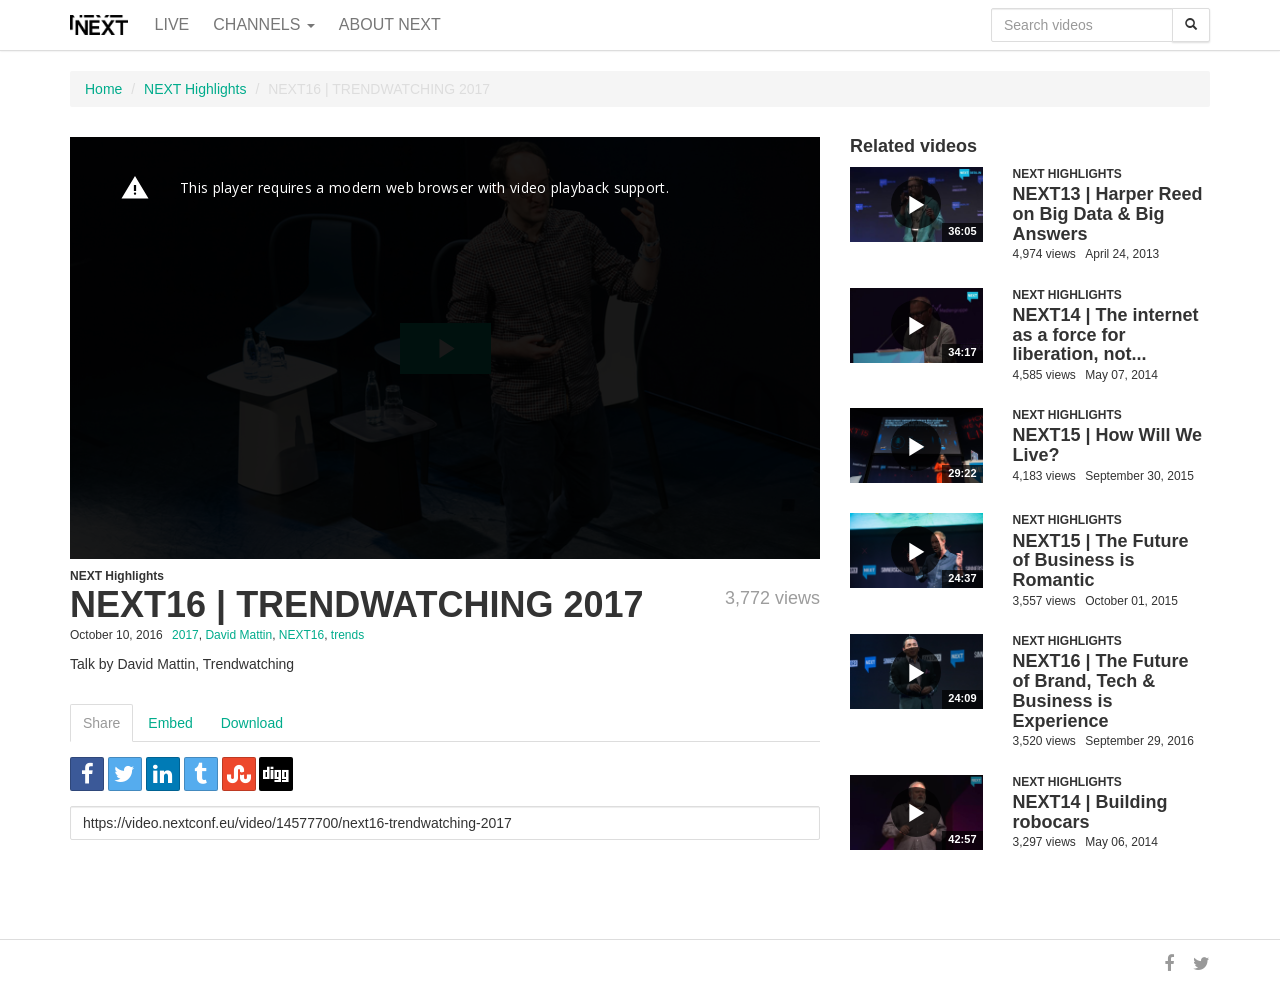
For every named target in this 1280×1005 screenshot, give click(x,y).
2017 (185, 635)
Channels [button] (264, 24)
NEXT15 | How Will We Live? (1108, 445)
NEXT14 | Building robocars (1090, 812)
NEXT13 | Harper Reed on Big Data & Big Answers (1108, 214)
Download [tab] (252, 723)
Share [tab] (101, 723)
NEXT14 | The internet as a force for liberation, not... (1106, 335)
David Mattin (238, 635)
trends (347, 635)
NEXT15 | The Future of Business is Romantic (1101, 561)
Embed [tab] (170, 723)
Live (172, 24)
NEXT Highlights (195, 89)
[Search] (1191, 25)
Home (103, 89)
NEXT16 (301, 635)
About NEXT (390, 24)
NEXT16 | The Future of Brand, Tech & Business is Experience (1101, 690)
